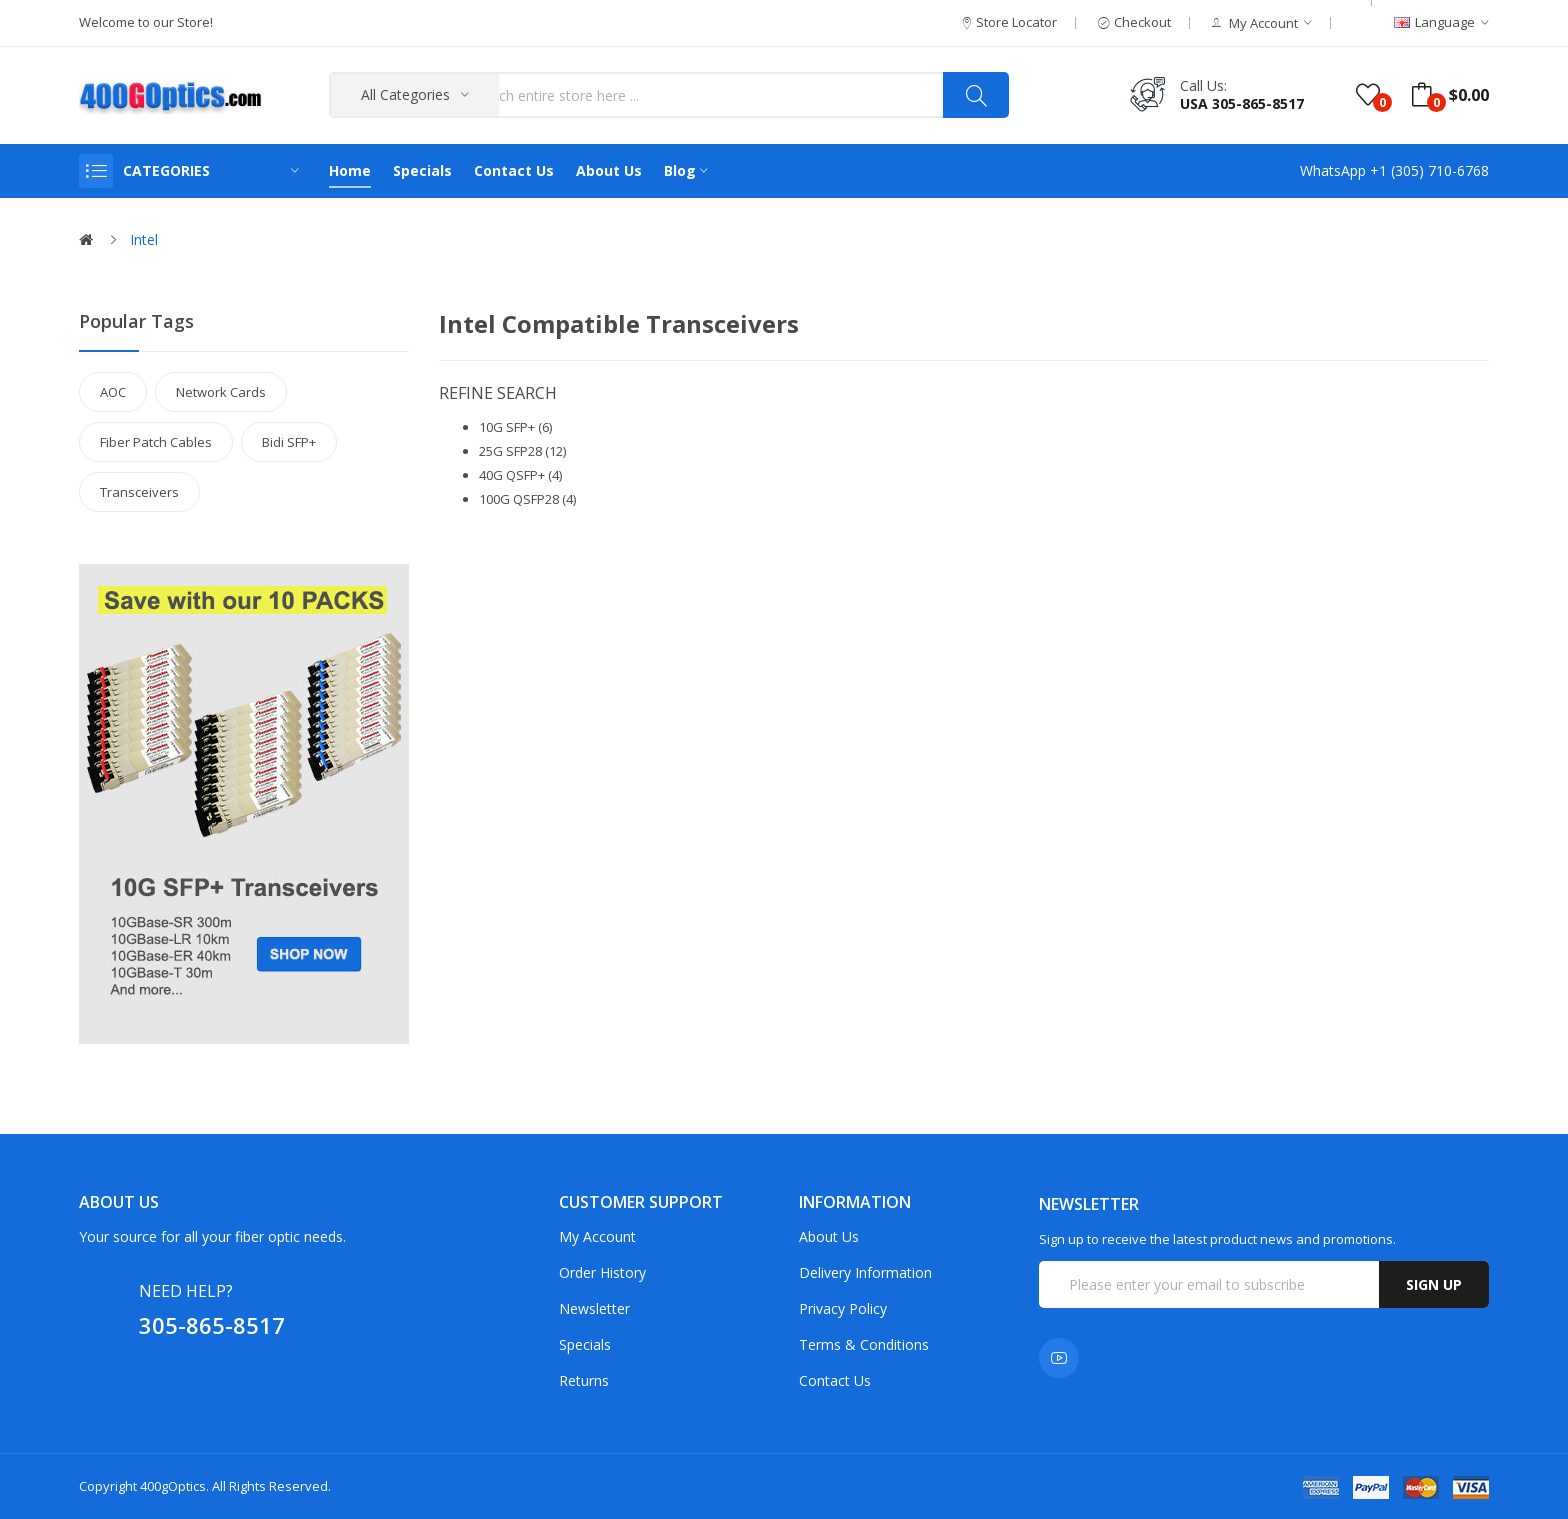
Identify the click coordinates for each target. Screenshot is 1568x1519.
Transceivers (139, 492)
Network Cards (221, 392)
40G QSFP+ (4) (520, 475)
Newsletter (594, 1308)
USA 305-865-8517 (1242, 103)
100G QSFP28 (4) (527, 499)
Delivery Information (865, 1272)
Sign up (1434, 1284)
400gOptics (173, 1486)
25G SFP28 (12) (522, 451)
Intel (144, 239)
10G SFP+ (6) (515, 427)
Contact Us (835, 1380)
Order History (602, 1272)
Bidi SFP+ (289, 442)
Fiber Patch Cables (156, 442)
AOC (113, 392)
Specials (585, 1344)
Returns (584, 1380)
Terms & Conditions (864, 1344)
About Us (829, 1236)
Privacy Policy (843, 1308)
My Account (597, 1236)
